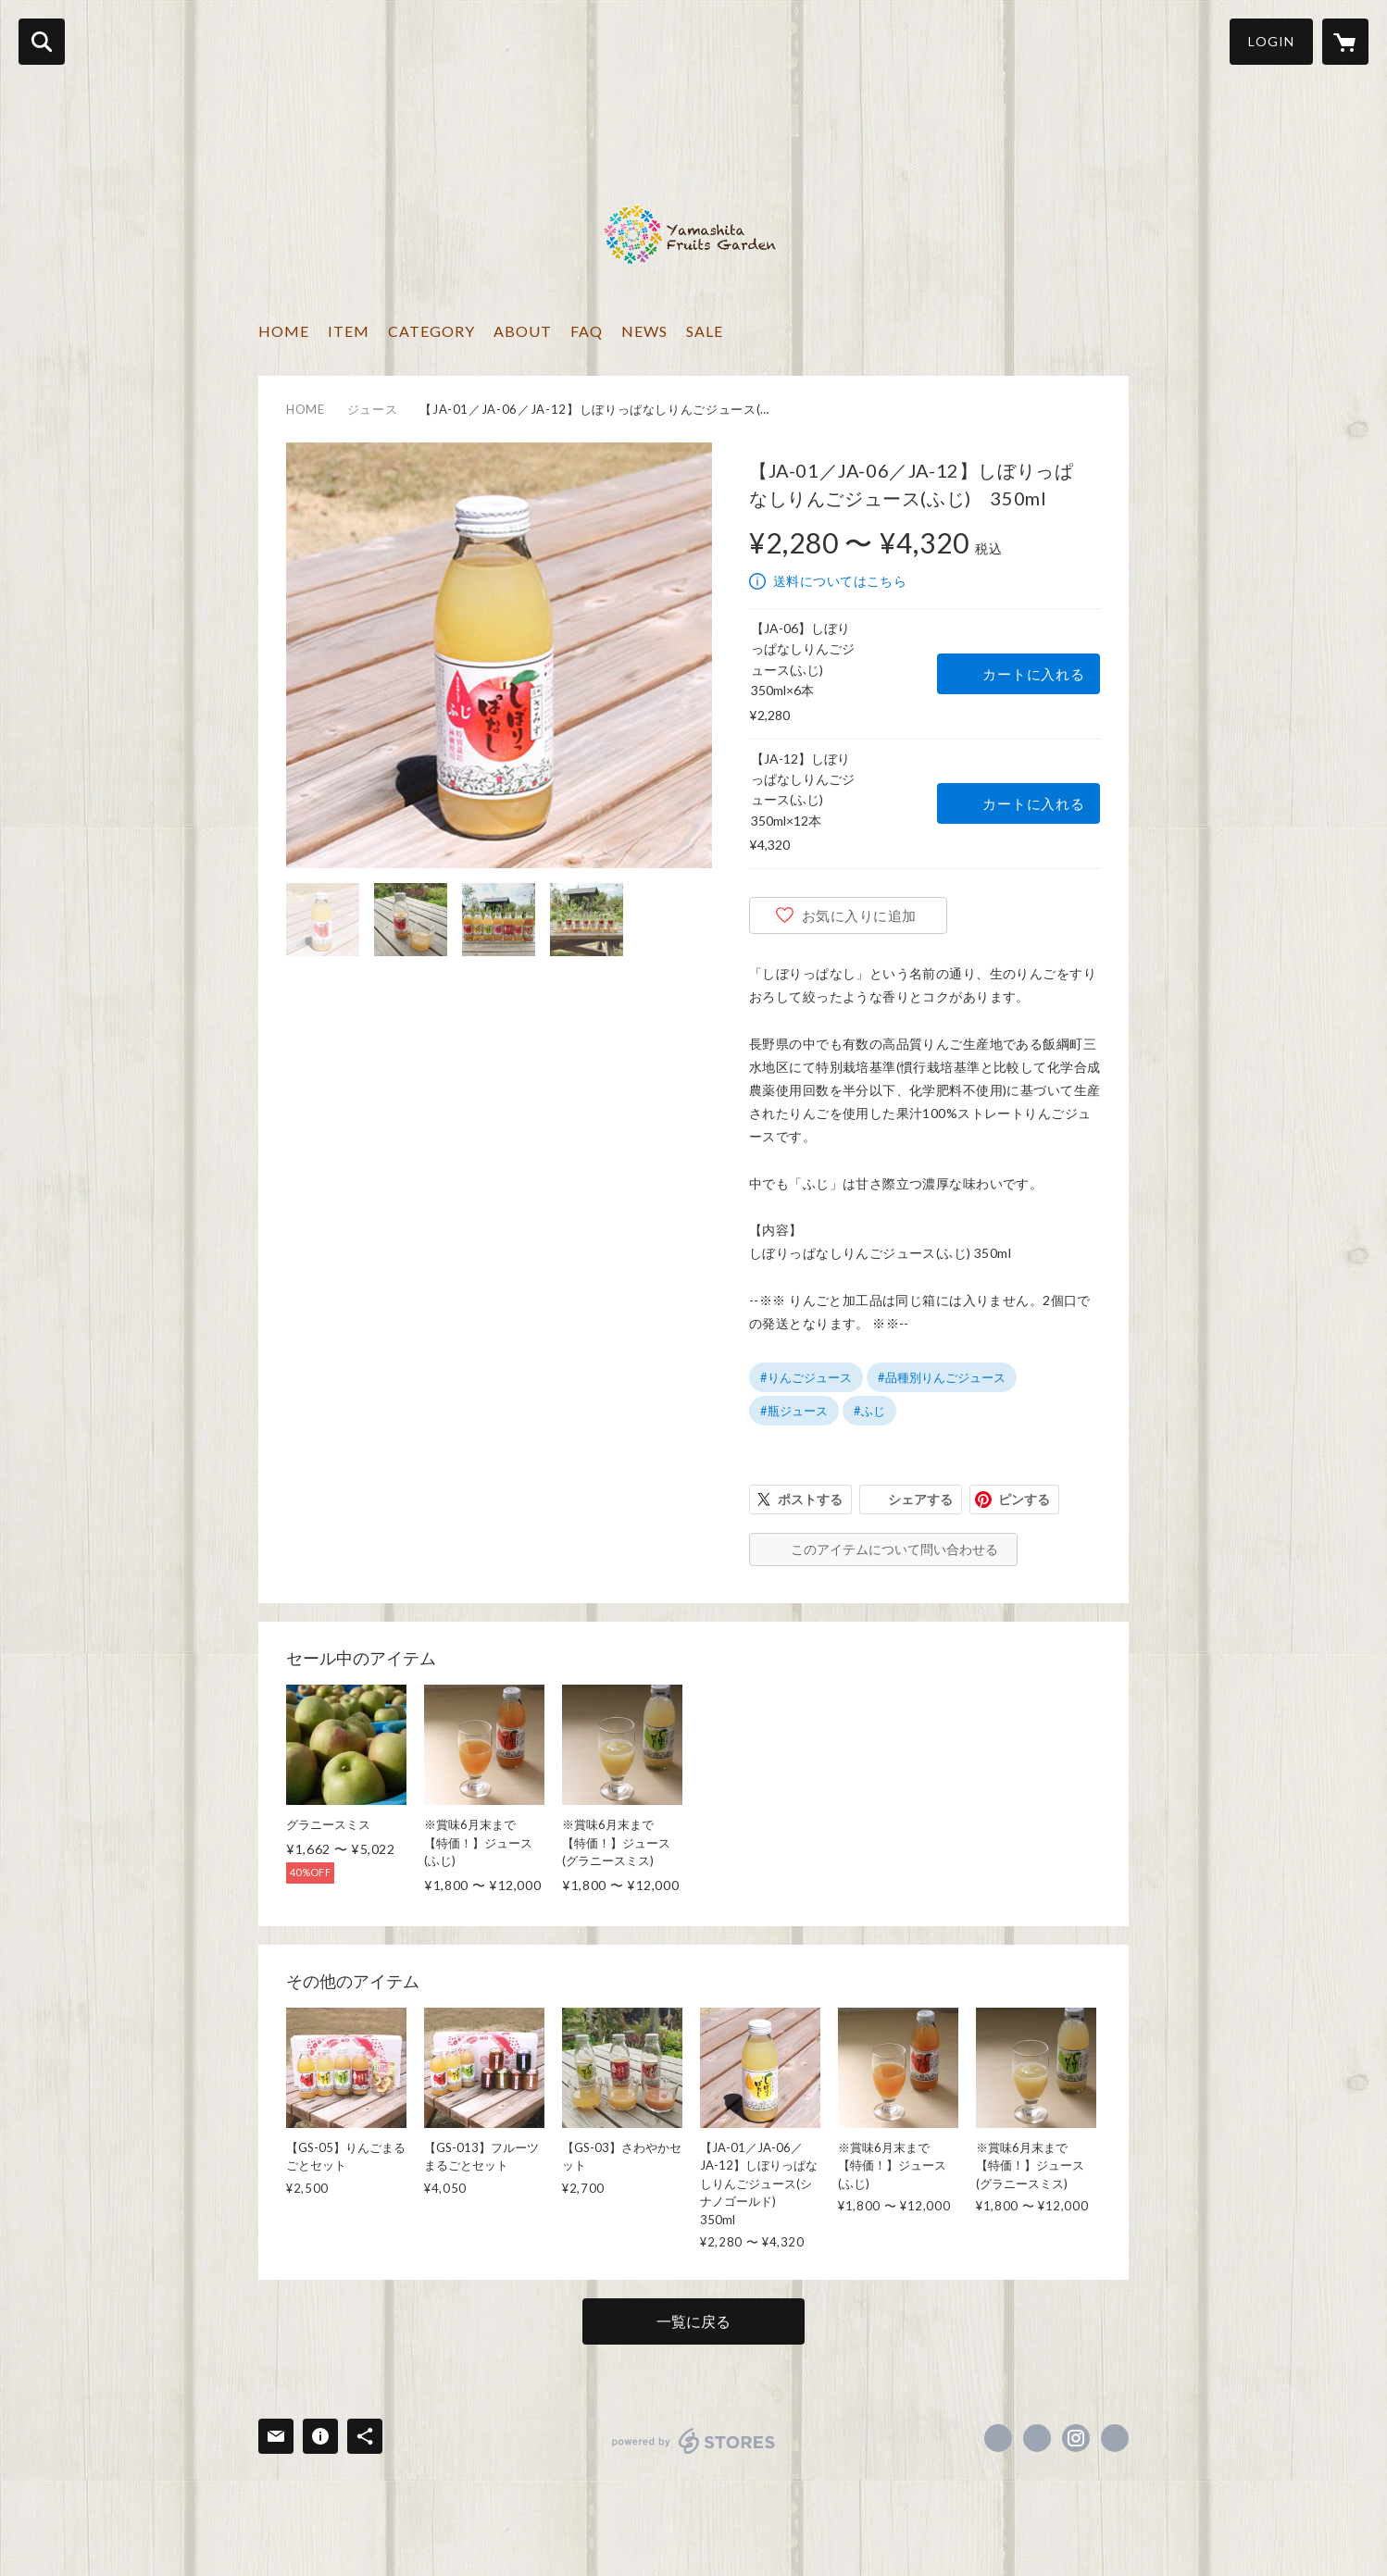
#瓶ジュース (794, 1410)
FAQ (586, 331)
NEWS (644, 331)
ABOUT (523, 331)
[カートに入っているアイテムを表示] (1345, 42)
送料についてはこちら (839, 581)
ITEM (348, 331)
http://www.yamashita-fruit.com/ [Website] (1115, 2438)
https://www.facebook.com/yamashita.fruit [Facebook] (998, 2438)
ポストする (810, 1499)
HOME (283, 331)
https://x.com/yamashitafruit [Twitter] (1037, 2438)
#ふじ (869, 1410)
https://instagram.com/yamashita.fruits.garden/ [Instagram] (1076, 2438)
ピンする (1024, 1499)
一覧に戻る (693, 2321)
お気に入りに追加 (859, 915)
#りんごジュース (806, 1377)
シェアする (920, 1499)
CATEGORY (431, 331)
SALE (704, 331)
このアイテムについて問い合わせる (894, 1549)
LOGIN (1271, 41)
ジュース (372, 409)
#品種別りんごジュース (942, 1377)
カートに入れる (1033, 674)
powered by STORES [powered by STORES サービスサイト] (694, 2441)
